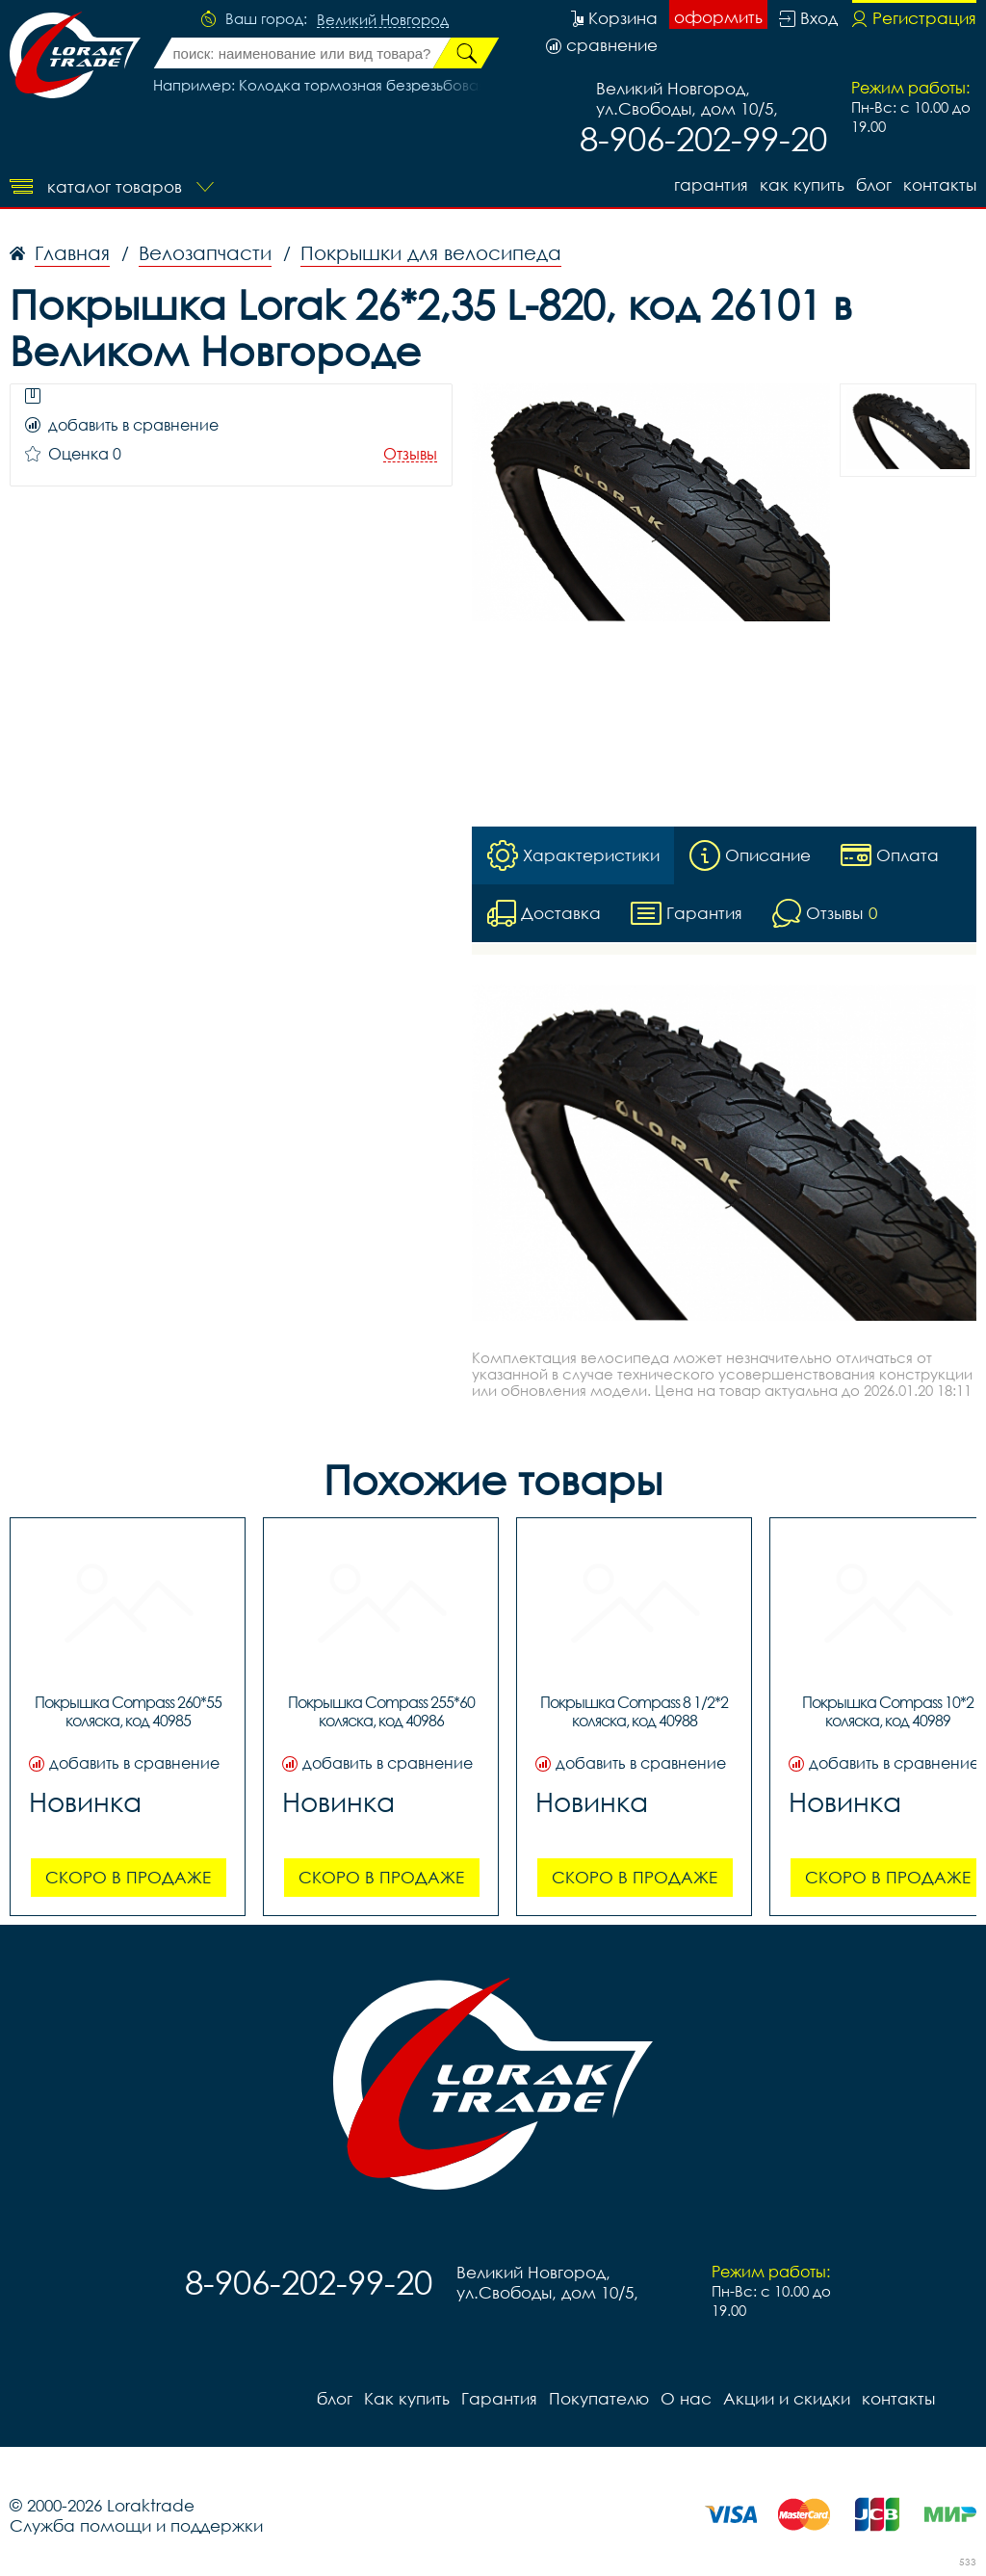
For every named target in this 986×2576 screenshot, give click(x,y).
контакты (939, 184)
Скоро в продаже (128, 1877)
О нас (686, 2398)
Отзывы (410, 454)
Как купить (802, 184)
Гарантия (711, 184)
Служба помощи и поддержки (136, 2525)
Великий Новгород (383, 20)
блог (874, 184)
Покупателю (599, 2398)
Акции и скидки (786, 2398)
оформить (718, 17)
